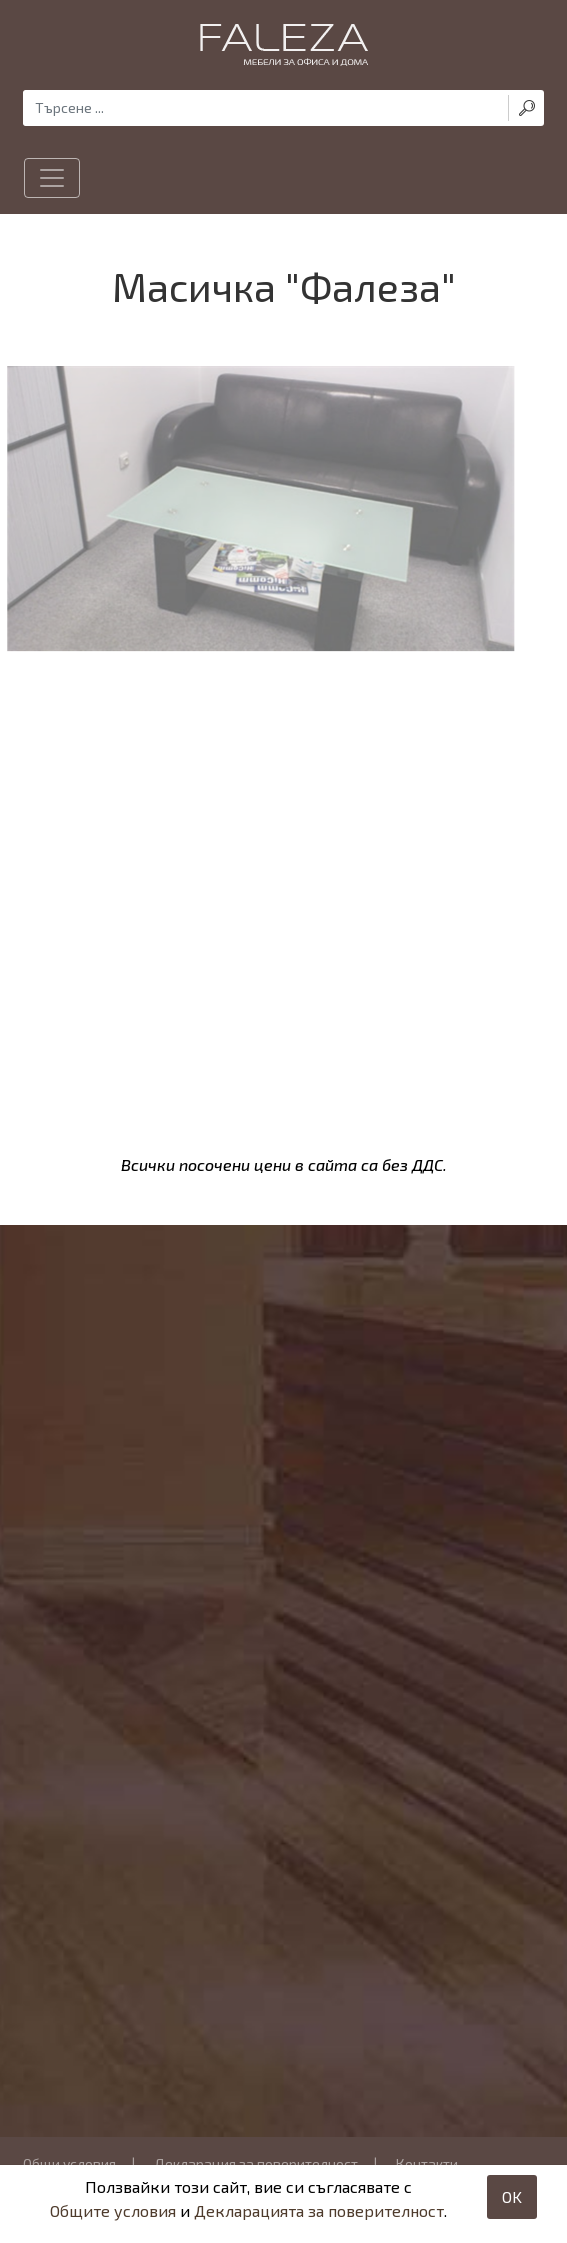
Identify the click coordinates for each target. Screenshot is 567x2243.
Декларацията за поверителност (319, 2210)
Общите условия (113, 2210)
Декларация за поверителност (256, 2163)
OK (512, 2196)
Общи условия (69, 2163)
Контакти (427, 2163)
